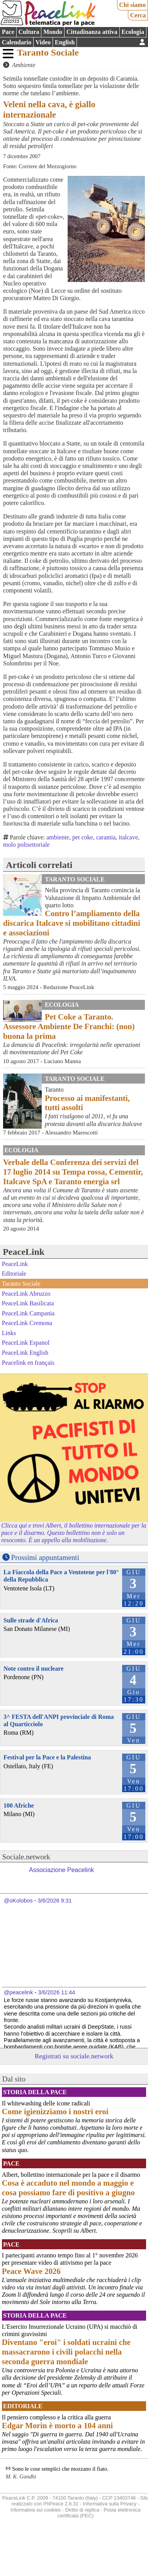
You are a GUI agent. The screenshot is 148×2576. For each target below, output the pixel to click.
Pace (8, 32)
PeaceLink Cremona (27, 1323)
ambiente (57, 837)
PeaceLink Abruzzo (26, 1293)
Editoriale (14, 1273)
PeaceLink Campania (28, 1313)
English (65, 42)
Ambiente (23, 65)
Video (43, 42)
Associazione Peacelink (61, 1870)
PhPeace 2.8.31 (60, 2504)
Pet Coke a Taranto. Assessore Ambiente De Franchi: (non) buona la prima (68, 1026)
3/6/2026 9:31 (54, 1900)
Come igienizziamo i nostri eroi (55, 2111)
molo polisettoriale (26, 844)
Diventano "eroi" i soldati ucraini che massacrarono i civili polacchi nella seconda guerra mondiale (66, 2352)
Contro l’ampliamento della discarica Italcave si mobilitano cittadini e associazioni (71, 923)
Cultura (28, 32)
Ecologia (132, 32)
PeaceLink (23, 1252)
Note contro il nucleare (33, 1668)
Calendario (16, 42)
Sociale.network (26, 1857)
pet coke (82, 837)
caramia (106, 837)
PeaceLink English (25, 1352)
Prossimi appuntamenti (45, 1557)
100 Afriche (18, 1805)
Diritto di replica (82, 2510)
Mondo (52, 32)
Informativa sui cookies (35, 2510)
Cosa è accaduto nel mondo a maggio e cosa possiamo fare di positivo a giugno (68, 2187)
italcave (128, 837)
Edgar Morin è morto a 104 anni (57, 2425)
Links (9, 1333)
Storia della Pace (35, 2092)
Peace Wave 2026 (31, 2271)
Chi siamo (132, 5)
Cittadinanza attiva (91, 32)
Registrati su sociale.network (74, 2056)
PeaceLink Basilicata (28, 1303)
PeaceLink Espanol (25, 1342)
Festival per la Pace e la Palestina (47, 1757)
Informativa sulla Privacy (110, 2504)
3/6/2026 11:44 (56, 1992)
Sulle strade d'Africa (30, 1620)
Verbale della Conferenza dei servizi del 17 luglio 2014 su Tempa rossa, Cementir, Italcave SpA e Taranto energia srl (73, 1172)
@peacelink (18, 1992)
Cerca (138, 15)
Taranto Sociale (48, 52)
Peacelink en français (28, 1362)
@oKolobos (18, 1900)
